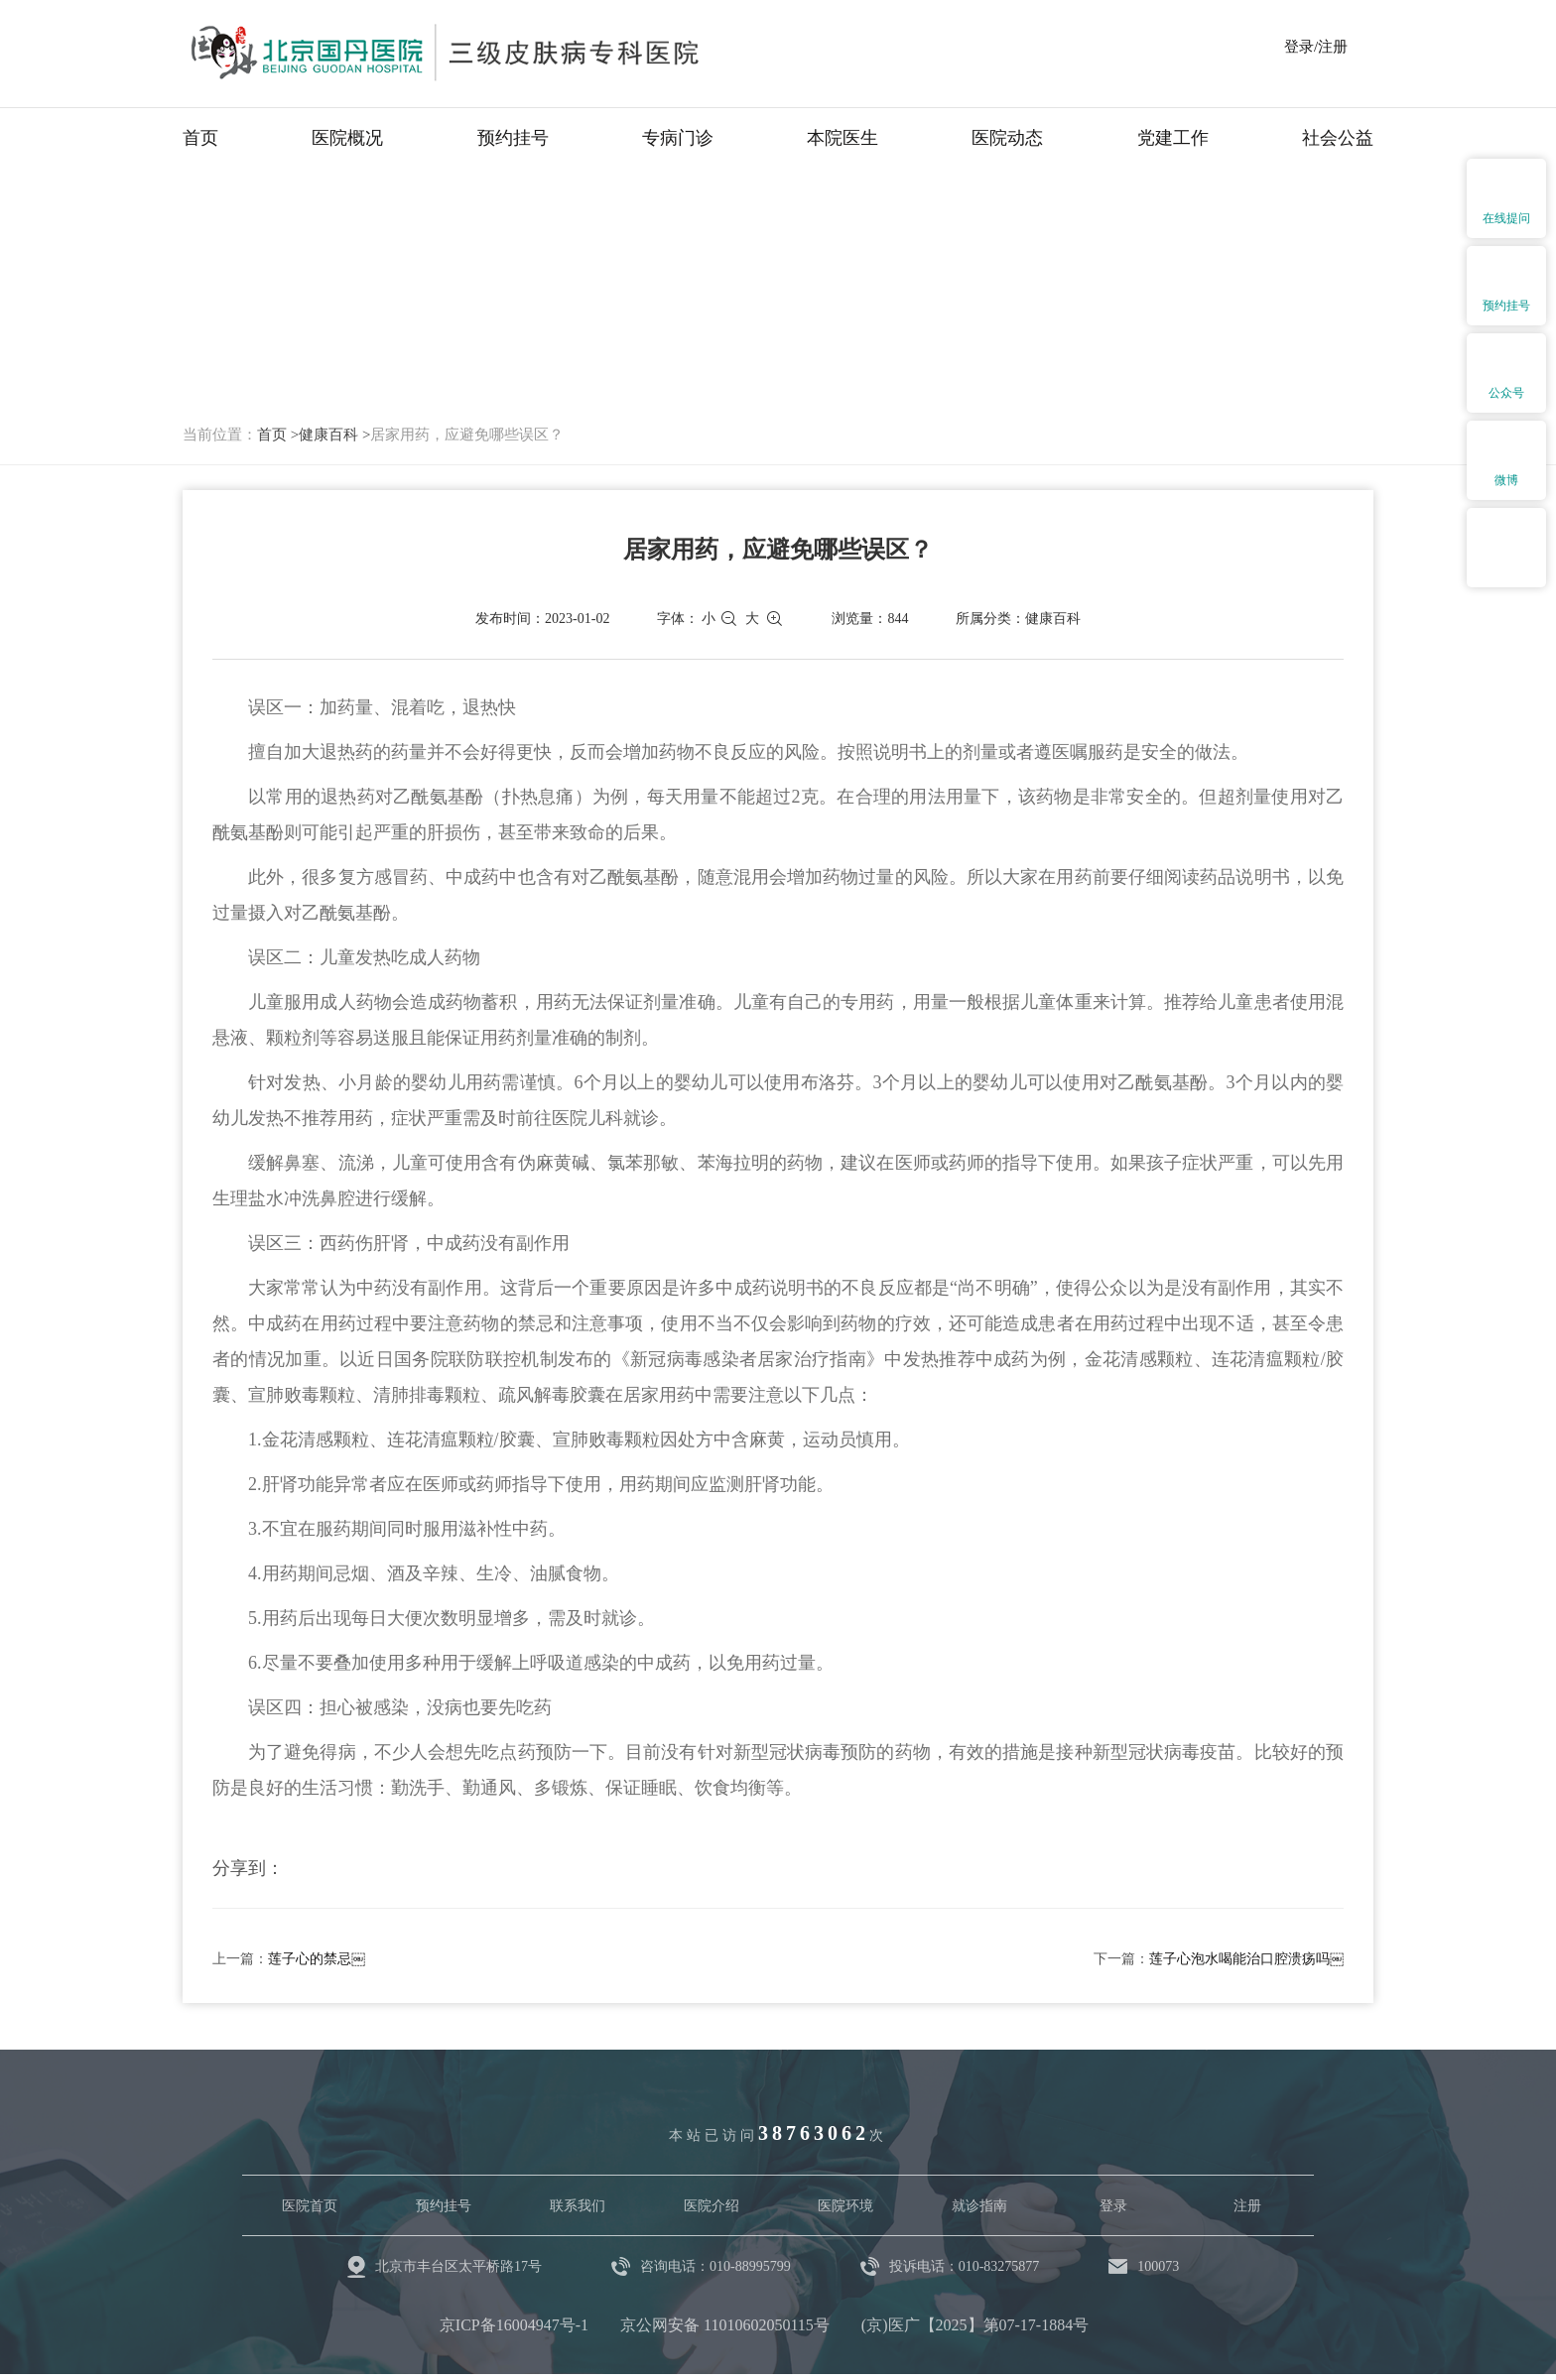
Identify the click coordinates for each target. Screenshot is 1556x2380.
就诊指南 (979, 2205)
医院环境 (845, 2205)
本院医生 (842, 138)
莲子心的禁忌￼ (316, 1958)
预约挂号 (513, 138)
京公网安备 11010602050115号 (725, 2325)
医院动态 (1007, 138)
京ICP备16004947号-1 (514, 2325)
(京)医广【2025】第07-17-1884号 (975, 2325)
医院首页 (309, 2205)
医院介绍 (711, 2205)
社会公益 (1337, 138)
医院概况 (347, 138)
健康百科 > (334, 434)
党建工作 (1173, 138)
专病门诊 (677, 138)
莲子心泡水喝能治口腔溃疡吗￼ (1246, 1958)
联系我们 (577, 2205)
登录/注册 (1316, 47)
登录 (1113, 2205)
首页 (200, 138)
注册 (1247, 2205)
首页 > (278, 434)
